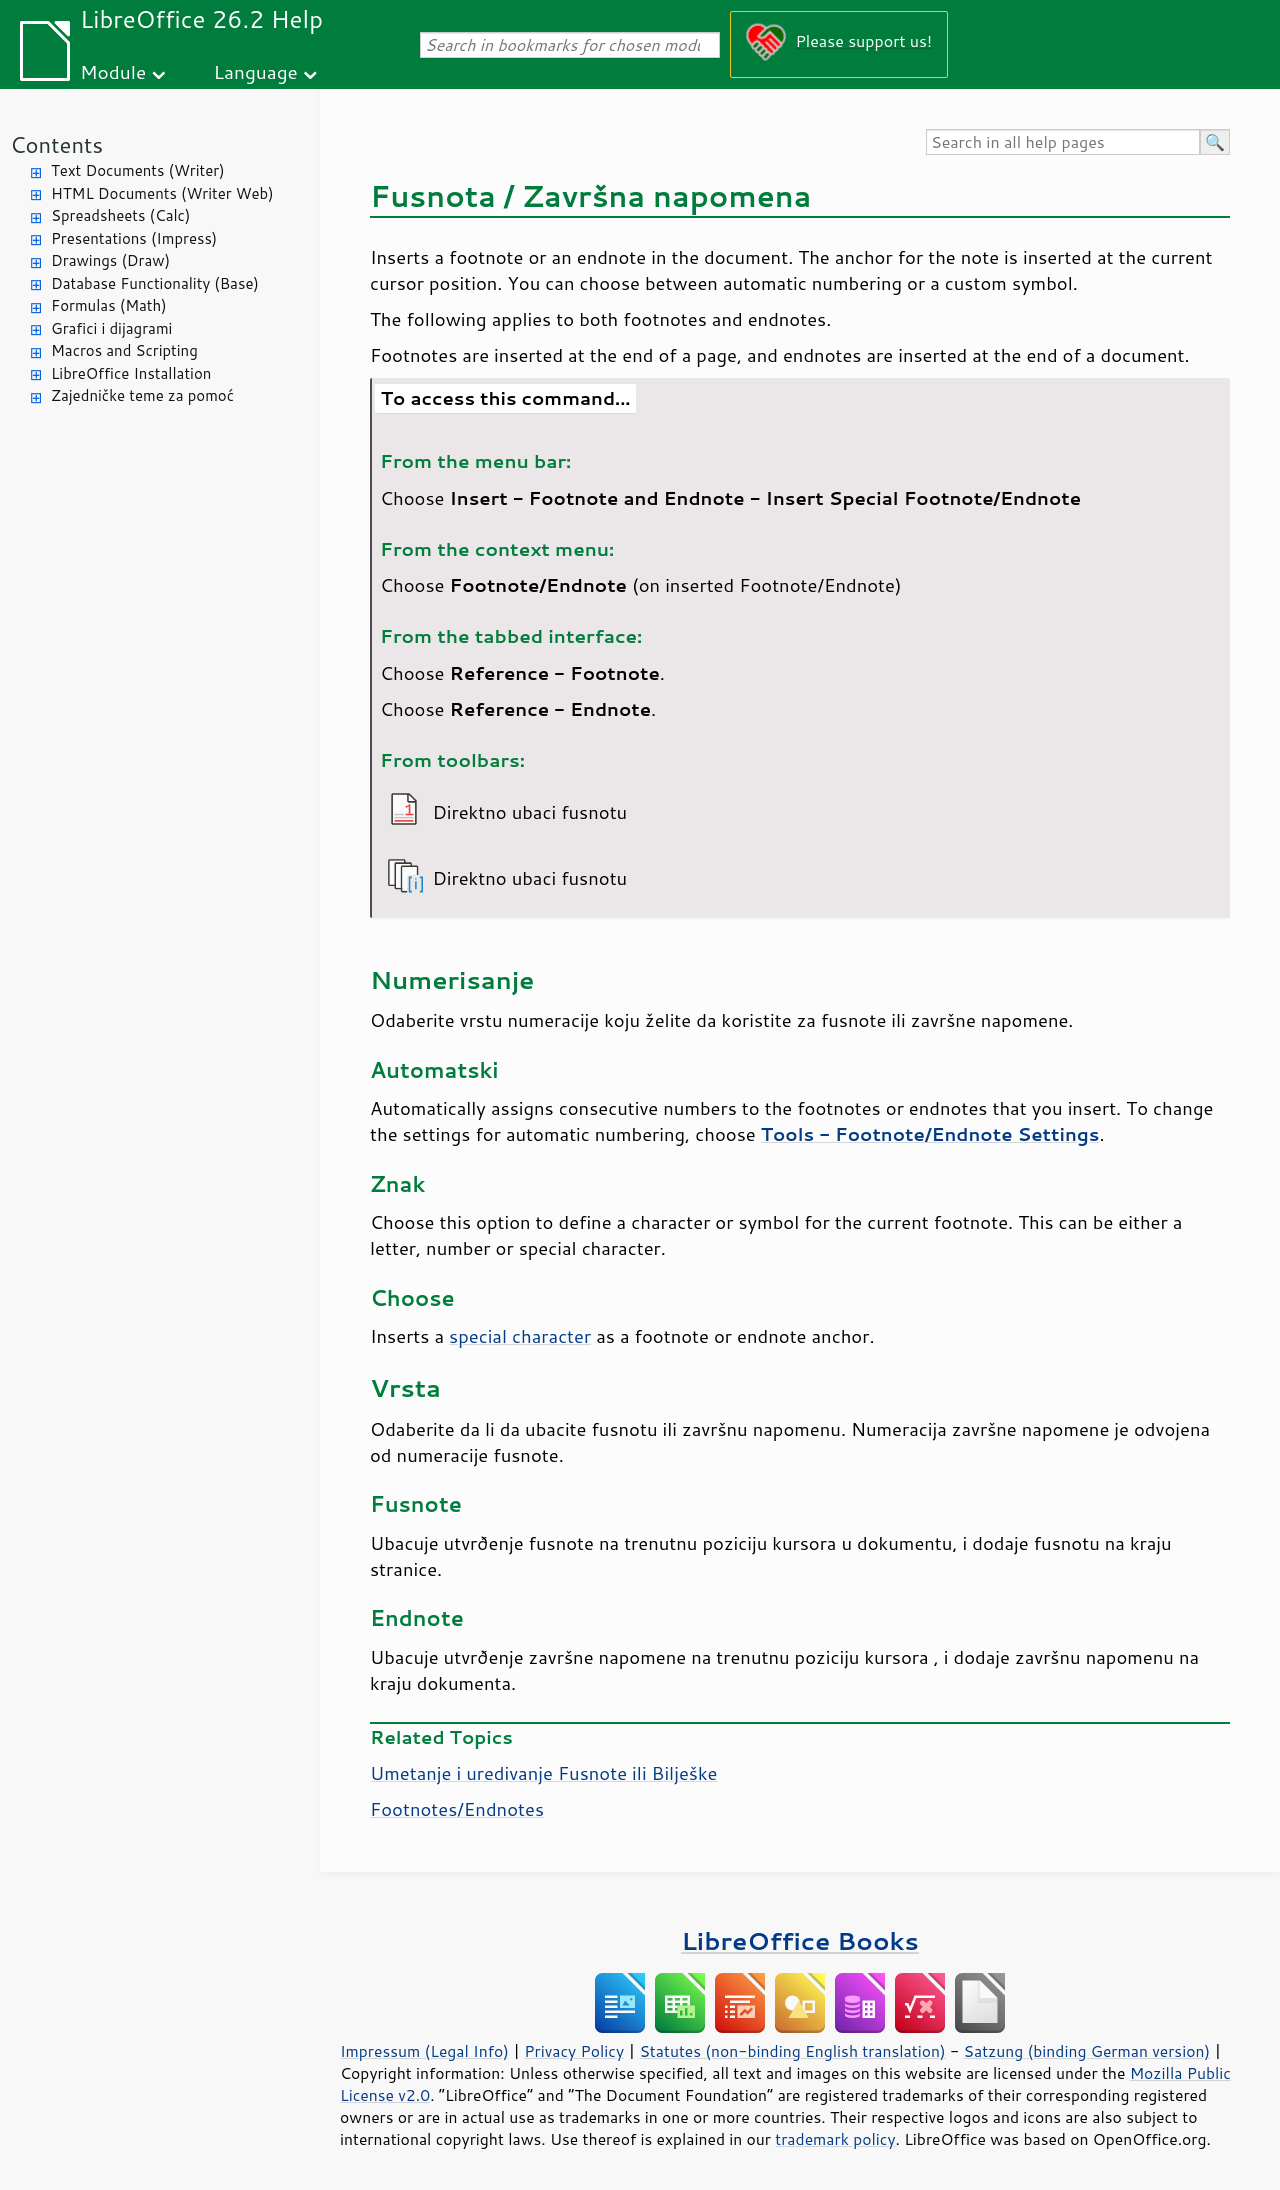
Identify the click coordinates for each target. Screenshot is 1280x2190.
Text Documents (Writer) (138, 170)
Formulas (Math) (109, 305)
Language (256, 71)
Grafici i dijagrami (111, 328)
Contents (56, 144)
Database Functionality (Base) (155, 283)
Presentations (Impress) (134, 238)
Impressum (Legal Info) (424, 2051)
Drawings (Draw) (110, 260)
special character (520, 1336)
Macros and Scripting (124, 350)
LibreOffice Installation (131, 373)
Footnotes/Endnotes (457, 1809)
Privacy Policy (574, 2051)
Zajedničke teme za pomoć (142, 395)
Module (113, 71)
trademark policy (835, 2139)
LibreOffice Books (800, 1940)
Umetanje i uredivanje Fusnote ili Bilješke (543, 1773)
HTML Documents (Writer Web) (162, 193)
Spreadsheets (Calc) (120, 215)
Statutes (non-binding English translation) (792, 2051)
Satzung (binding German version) (1087, 2051)
